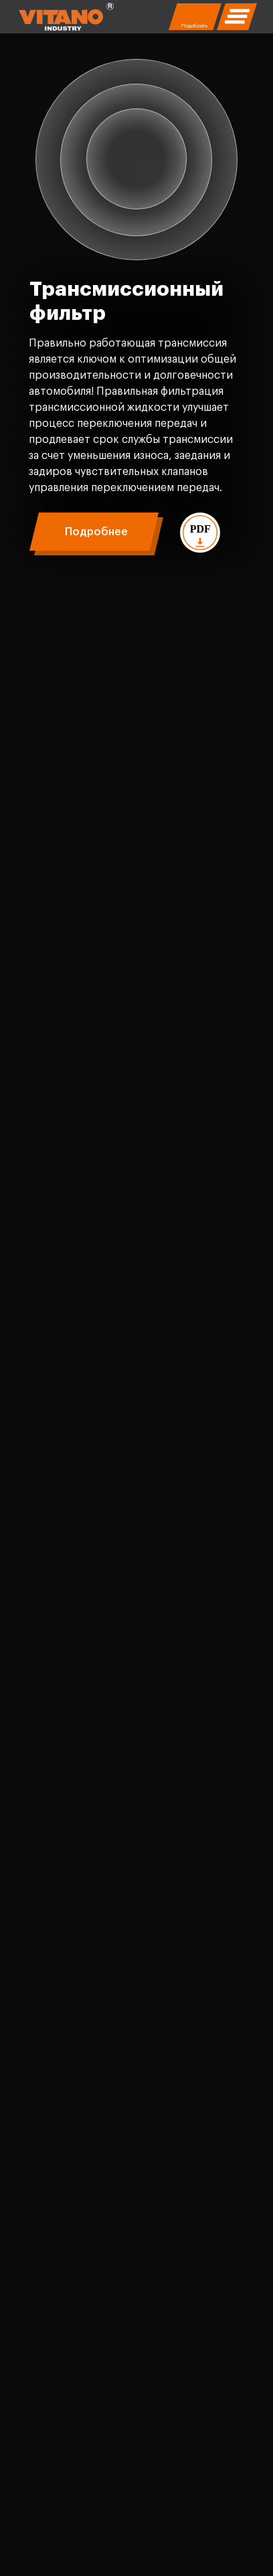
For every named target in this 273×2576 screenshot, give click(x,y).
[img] (66, 16)
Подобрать (194, 25)
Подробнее (96, 532)
